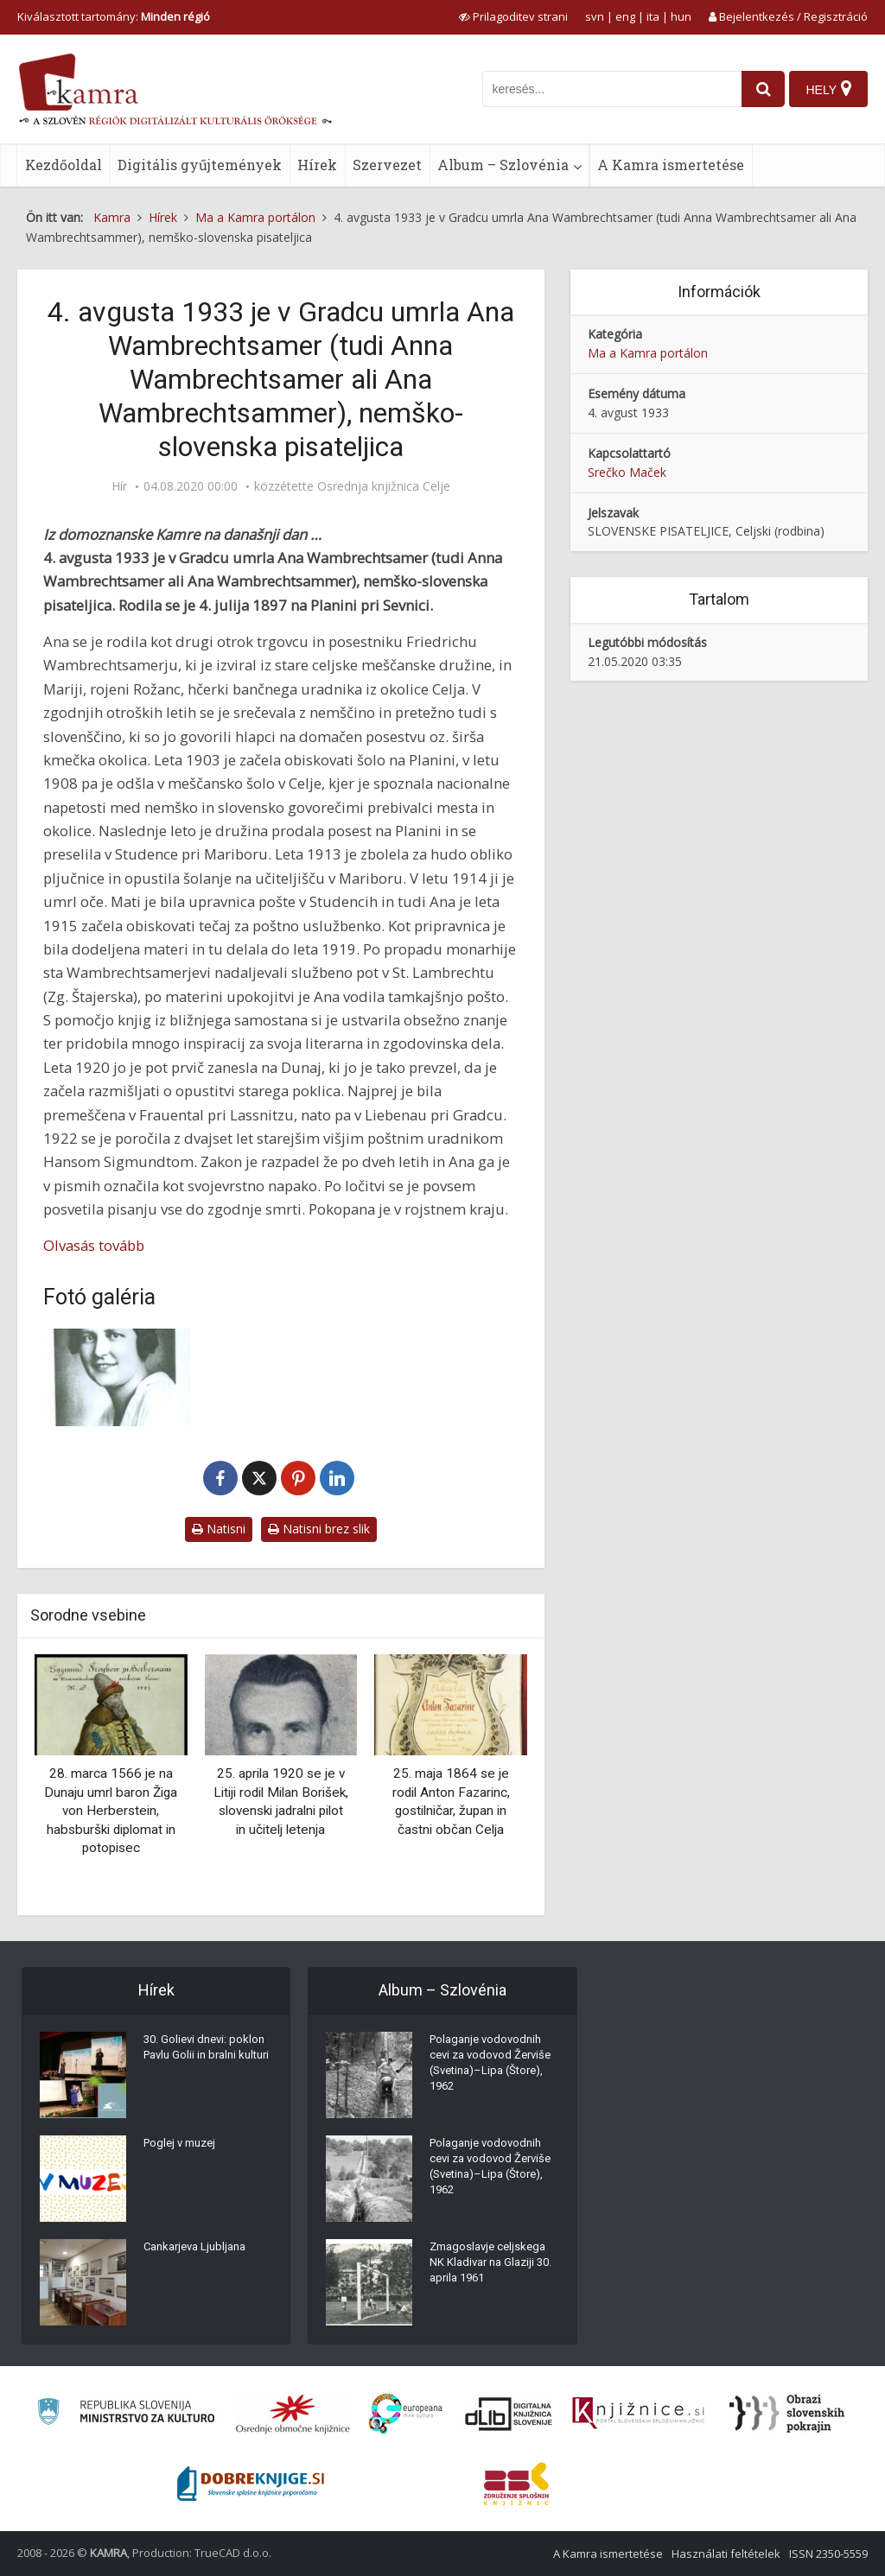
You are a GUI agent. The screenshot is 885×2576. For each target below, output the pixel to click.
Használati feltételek (726, 2553)
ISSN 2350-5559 (828, 2553)
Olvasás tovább (93, 1245)
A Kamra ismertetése (670, 164)
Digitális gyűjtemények (200, 164)
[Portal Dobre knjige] (250, 2483)
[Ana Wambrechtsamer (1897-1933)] (116, 1377)
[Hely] (827, 89)
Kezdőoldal (63, 164)
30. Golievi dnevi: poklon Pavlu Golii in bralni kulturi (207, 2062)
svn (594, 16)
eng (625, 16)
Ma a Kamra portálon (648, 353)
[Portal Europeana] (406, 2414)
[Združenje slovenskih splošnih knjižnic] (638, 2413)
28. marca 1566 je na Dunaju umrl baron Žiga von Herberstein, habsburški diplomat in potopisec (110, 1811)
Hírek (317, 164)
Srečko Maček (627, 472)
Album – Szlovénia (503, 164)
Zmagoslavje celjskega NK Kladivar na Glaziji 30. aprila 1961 (492, 2269)
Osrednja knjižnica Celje (383, 486)
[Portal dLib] (509, 2413)
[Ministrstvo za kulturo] (126, 2414)
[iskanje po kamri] (605, 89)
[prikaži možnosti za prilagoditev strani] (513, 16)
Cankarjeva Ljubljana (199, 2252)
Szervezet (387, 164)
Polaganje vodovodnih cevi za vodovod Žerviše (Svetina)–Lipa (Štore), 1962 (491, 2070)
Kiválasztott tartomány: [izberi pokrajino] (113, 16)
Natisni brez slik (319, 1528)
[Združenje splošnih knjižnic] (516, 2483)
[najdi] (757, 89)
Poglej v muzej (183, 2148)
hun (681, 16)
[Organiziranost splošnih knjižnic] (293, 2413)
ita (652, 16)
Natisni (218, 1528)
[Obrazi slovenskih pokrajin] (787, 2413)
